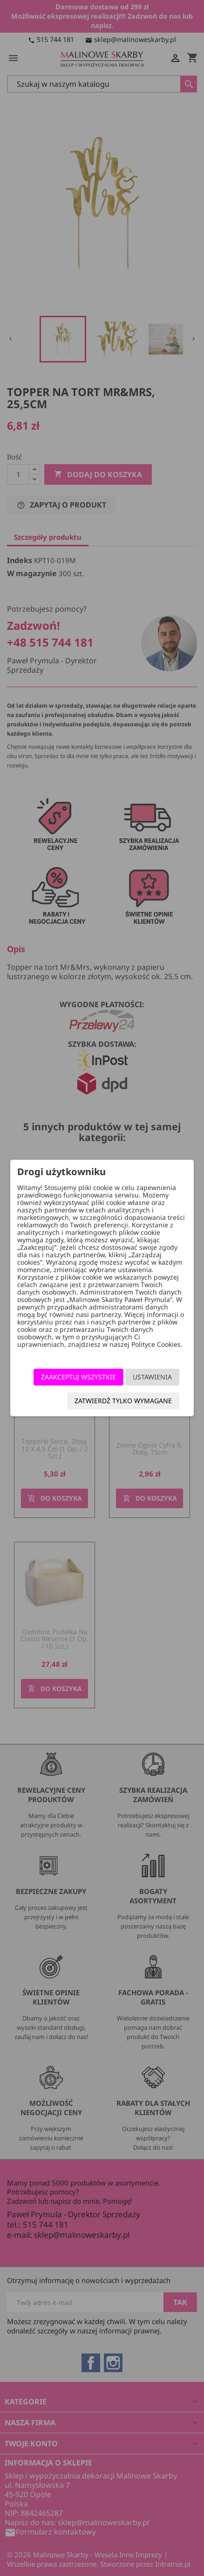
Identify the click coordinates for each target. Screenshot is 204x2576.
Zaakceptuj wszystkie (78, 1376)
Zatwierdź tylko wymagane (123, 1400)
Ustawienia (152, 1376)
